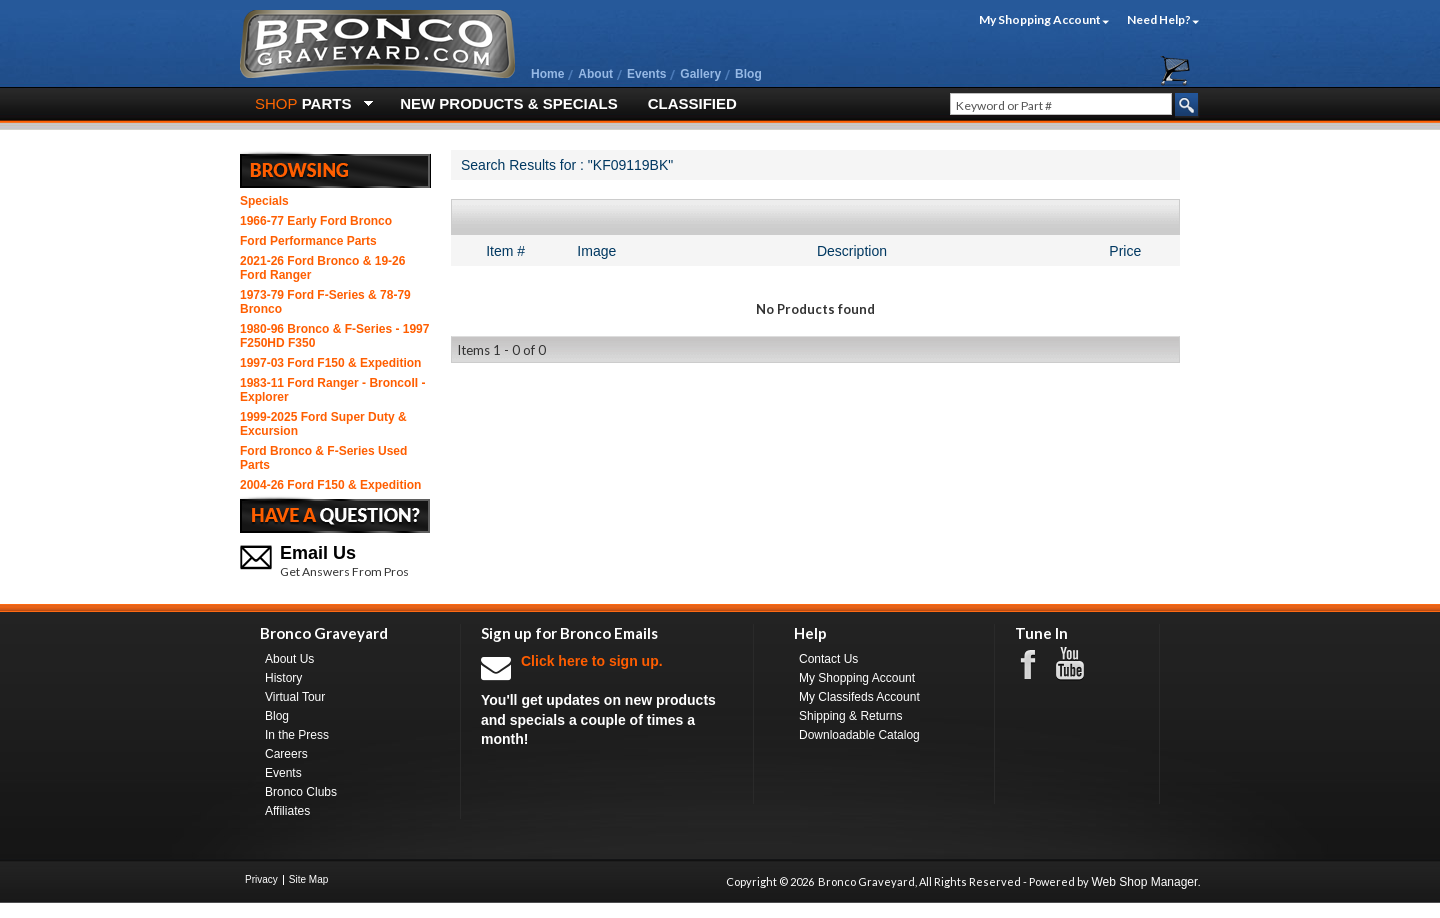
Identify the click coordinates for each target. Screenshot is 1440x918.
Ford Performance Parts (308, 241)
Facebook (1038, 663)
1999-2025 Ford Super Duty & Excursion (323, 424)
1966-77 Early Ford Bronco (316, 221)
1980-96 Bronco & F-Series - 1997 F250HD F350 (334, 336)
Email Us (318, 553)
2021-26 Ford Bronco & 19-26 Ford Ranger (322, 268)
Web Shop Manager (1144, 882)
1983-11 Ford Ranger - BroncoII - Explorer (332, 390)
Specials (264, 201)
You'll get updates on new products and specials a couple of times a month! (607, 699)
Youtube (1080, 664)
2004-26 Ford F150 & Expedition (330, 485)
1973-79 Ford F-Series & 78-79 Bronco (325, 302)
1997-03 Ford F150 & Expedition (330, 363)
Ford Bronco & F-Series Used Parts (323, 458)
